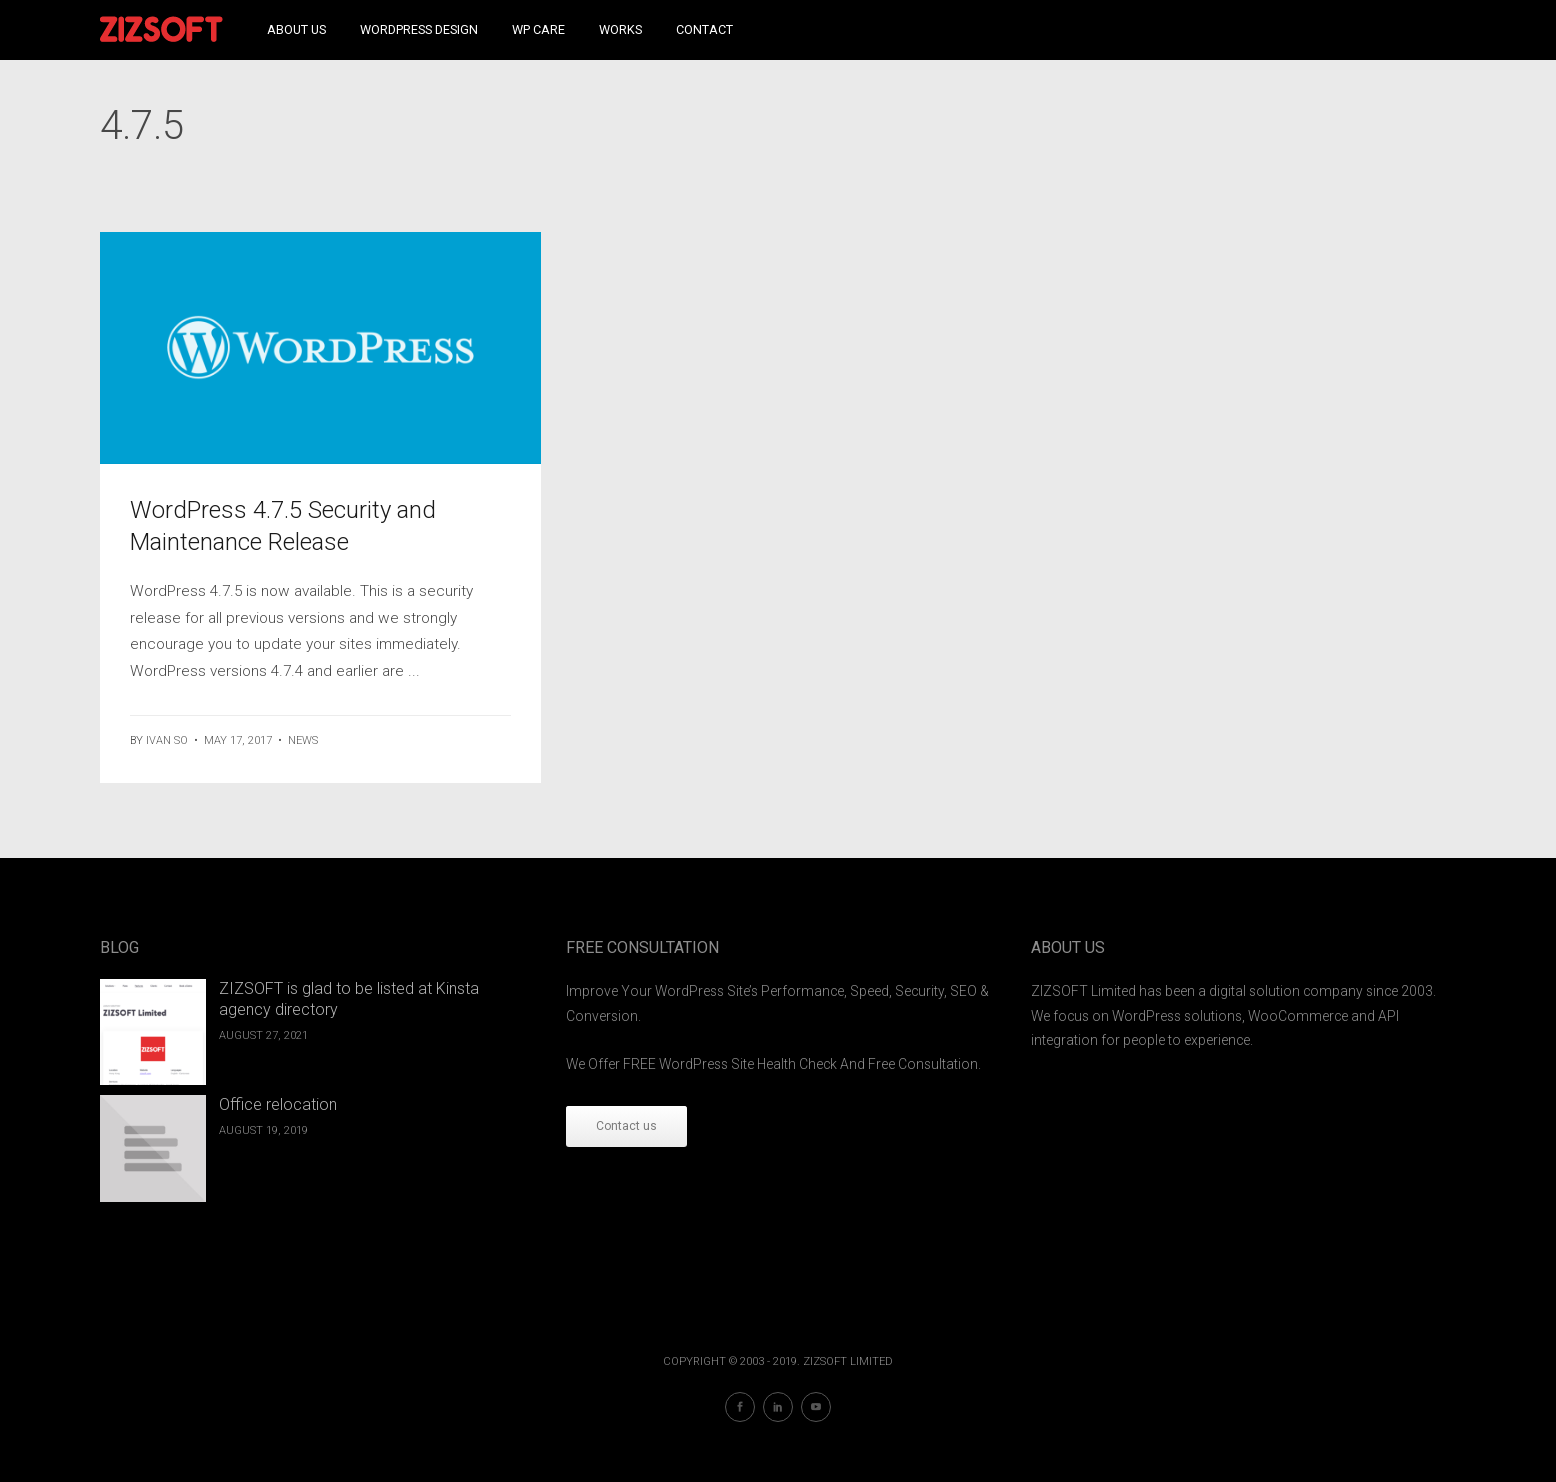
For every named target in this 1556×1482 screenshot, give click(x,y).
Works (620, 29)
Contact (704, 29)
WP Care (538, 29)
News (303, 740)
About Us (296, 29)
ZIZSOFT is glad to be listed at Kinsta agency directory (349, 999)
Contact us (626, 1126)
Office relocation (278, 1104)
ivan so (167, 740)
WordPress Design (419, 29)
